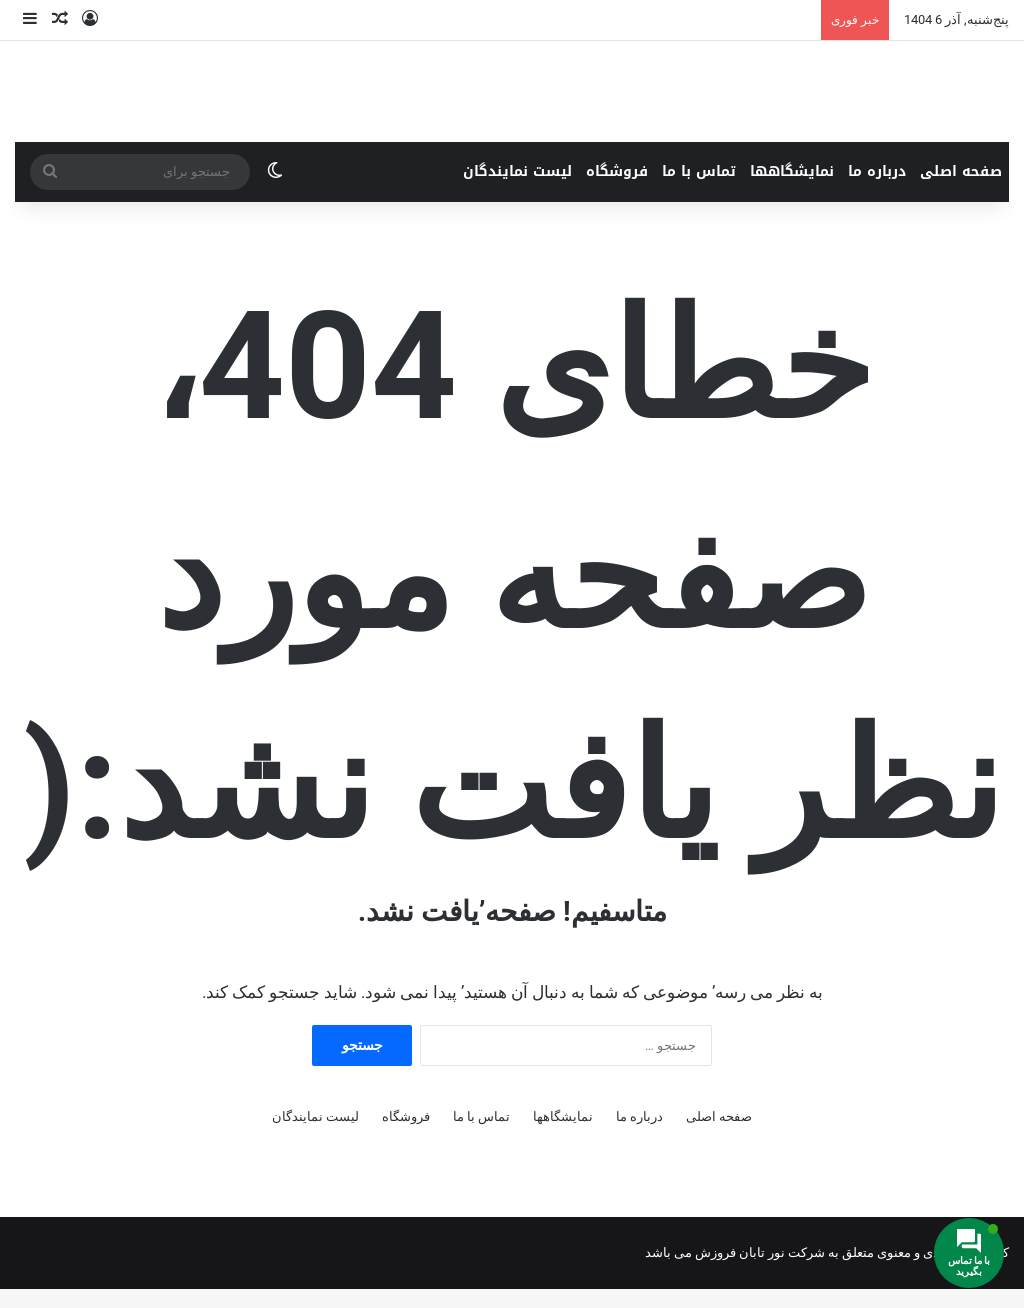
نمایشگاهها (792, 190)
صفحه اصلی (961, 190)
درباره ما (877, 190)
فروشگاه (617, 190)
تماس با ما (699, 190)
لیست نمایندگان (517, 190)
